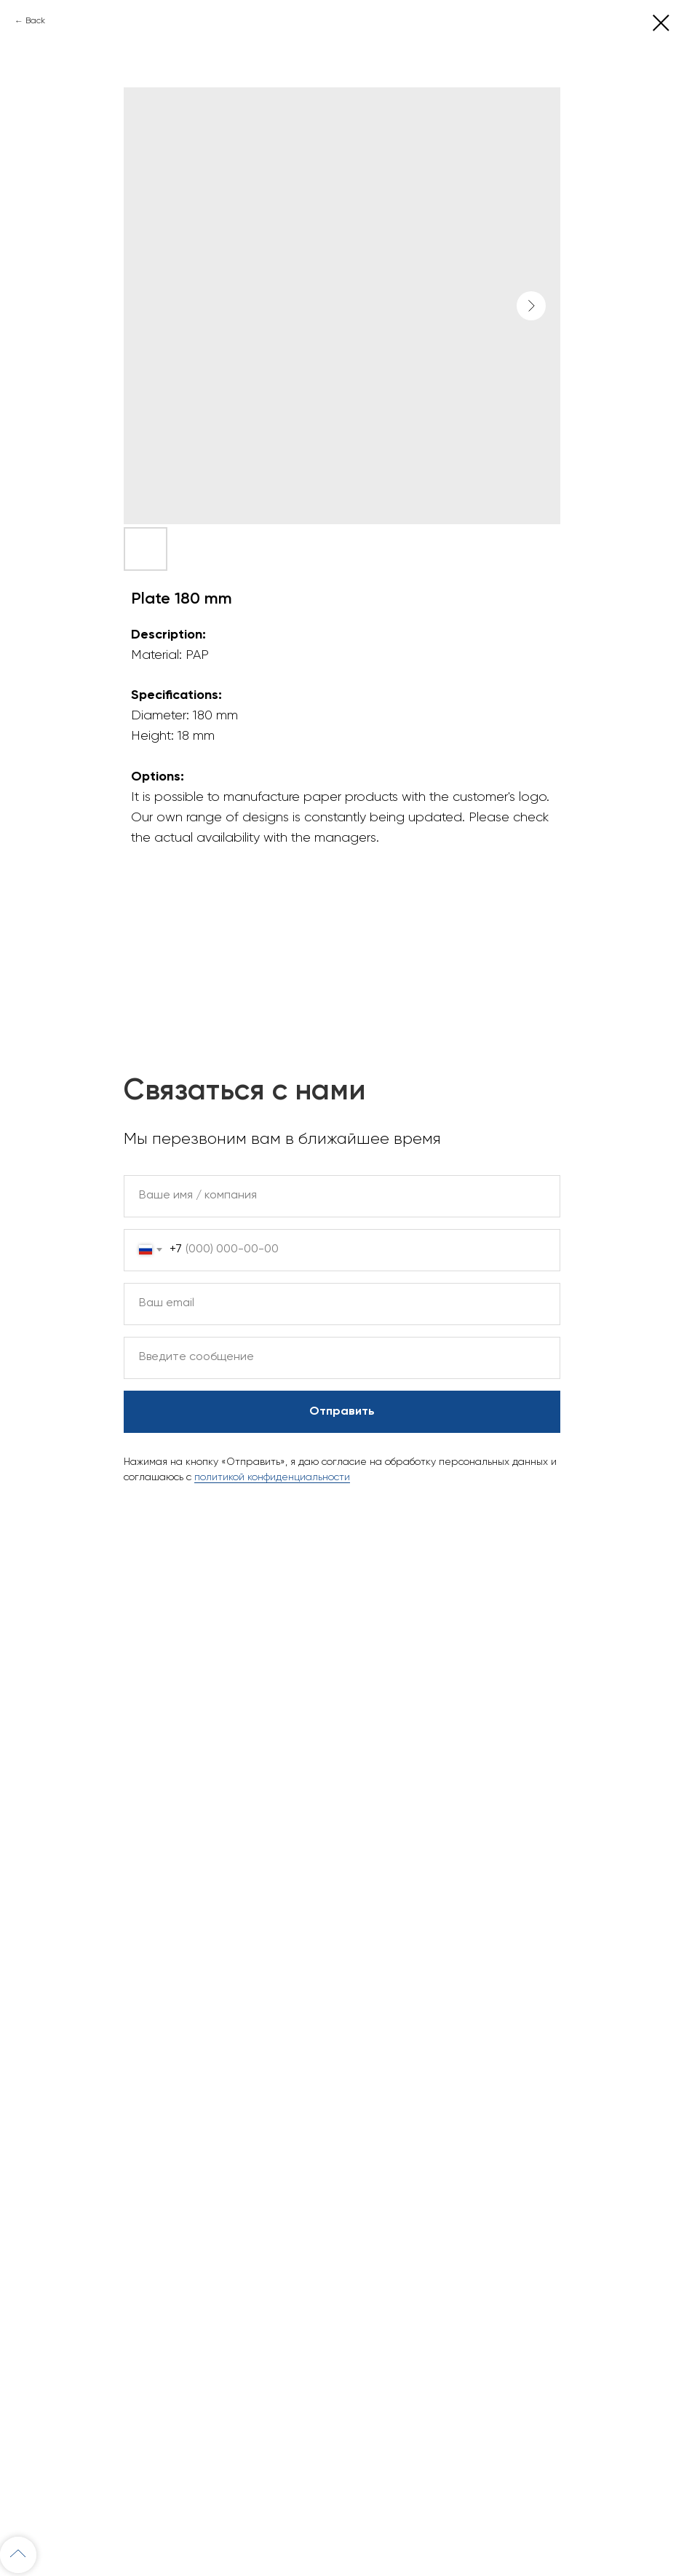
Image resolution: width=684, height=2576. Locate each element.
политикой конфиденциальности (272, 1477)
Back (35, 21)
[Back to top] (18, 2555)
